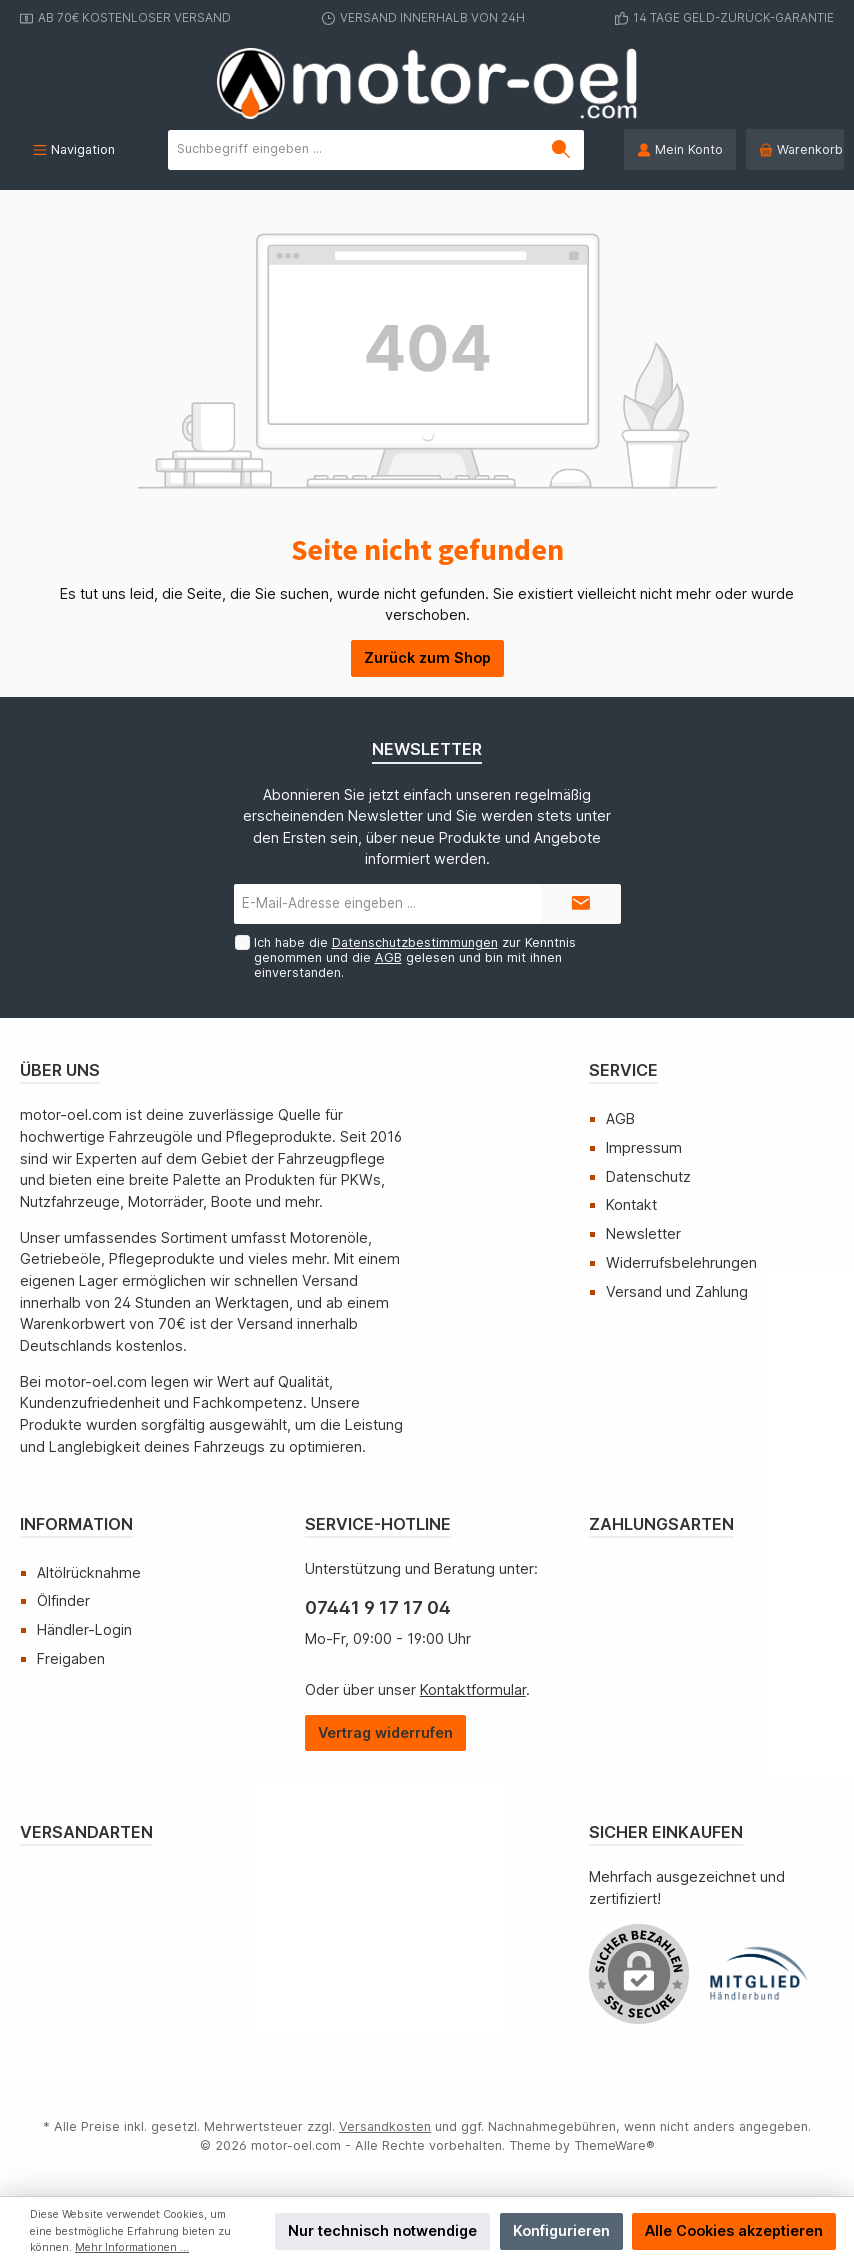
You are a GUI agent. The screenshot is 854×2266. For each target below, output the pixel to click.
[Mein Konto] (680, 149)
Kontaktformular (473, 1689)
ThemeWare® (614, 2145)
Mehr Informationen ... (132, 2247)
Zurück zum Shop (427, 657)
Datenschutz (648, 1176)
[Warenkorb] (795, 149)
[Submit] (581, 904)
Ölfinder (63, 1600)
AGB (387, 957)
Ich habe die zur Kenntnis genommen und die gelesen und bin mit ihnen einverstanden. (414, 957)
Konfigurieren (561, 2230)
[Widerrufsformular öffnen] (385, 1733)
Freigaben (71, 1658)
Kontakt (631, 1204)
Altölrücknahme (89, 1572)
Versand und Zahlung (677, 1291)
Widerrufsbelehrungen (681, 1262)
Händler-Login (84, 1629)
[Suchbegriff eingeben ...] (354, 150)
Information (76, 1524)
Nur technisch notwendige (382, 2230)
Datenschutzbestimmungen (414, 942)
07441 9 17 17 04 (378, 1607)
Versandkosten (385, 2126)
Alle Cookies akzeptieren (734, 2230)
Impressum (644, 1147)
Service (623, 1070)
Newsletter (643, 1233)
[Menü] (74, 149)
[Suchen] (561, 150)
